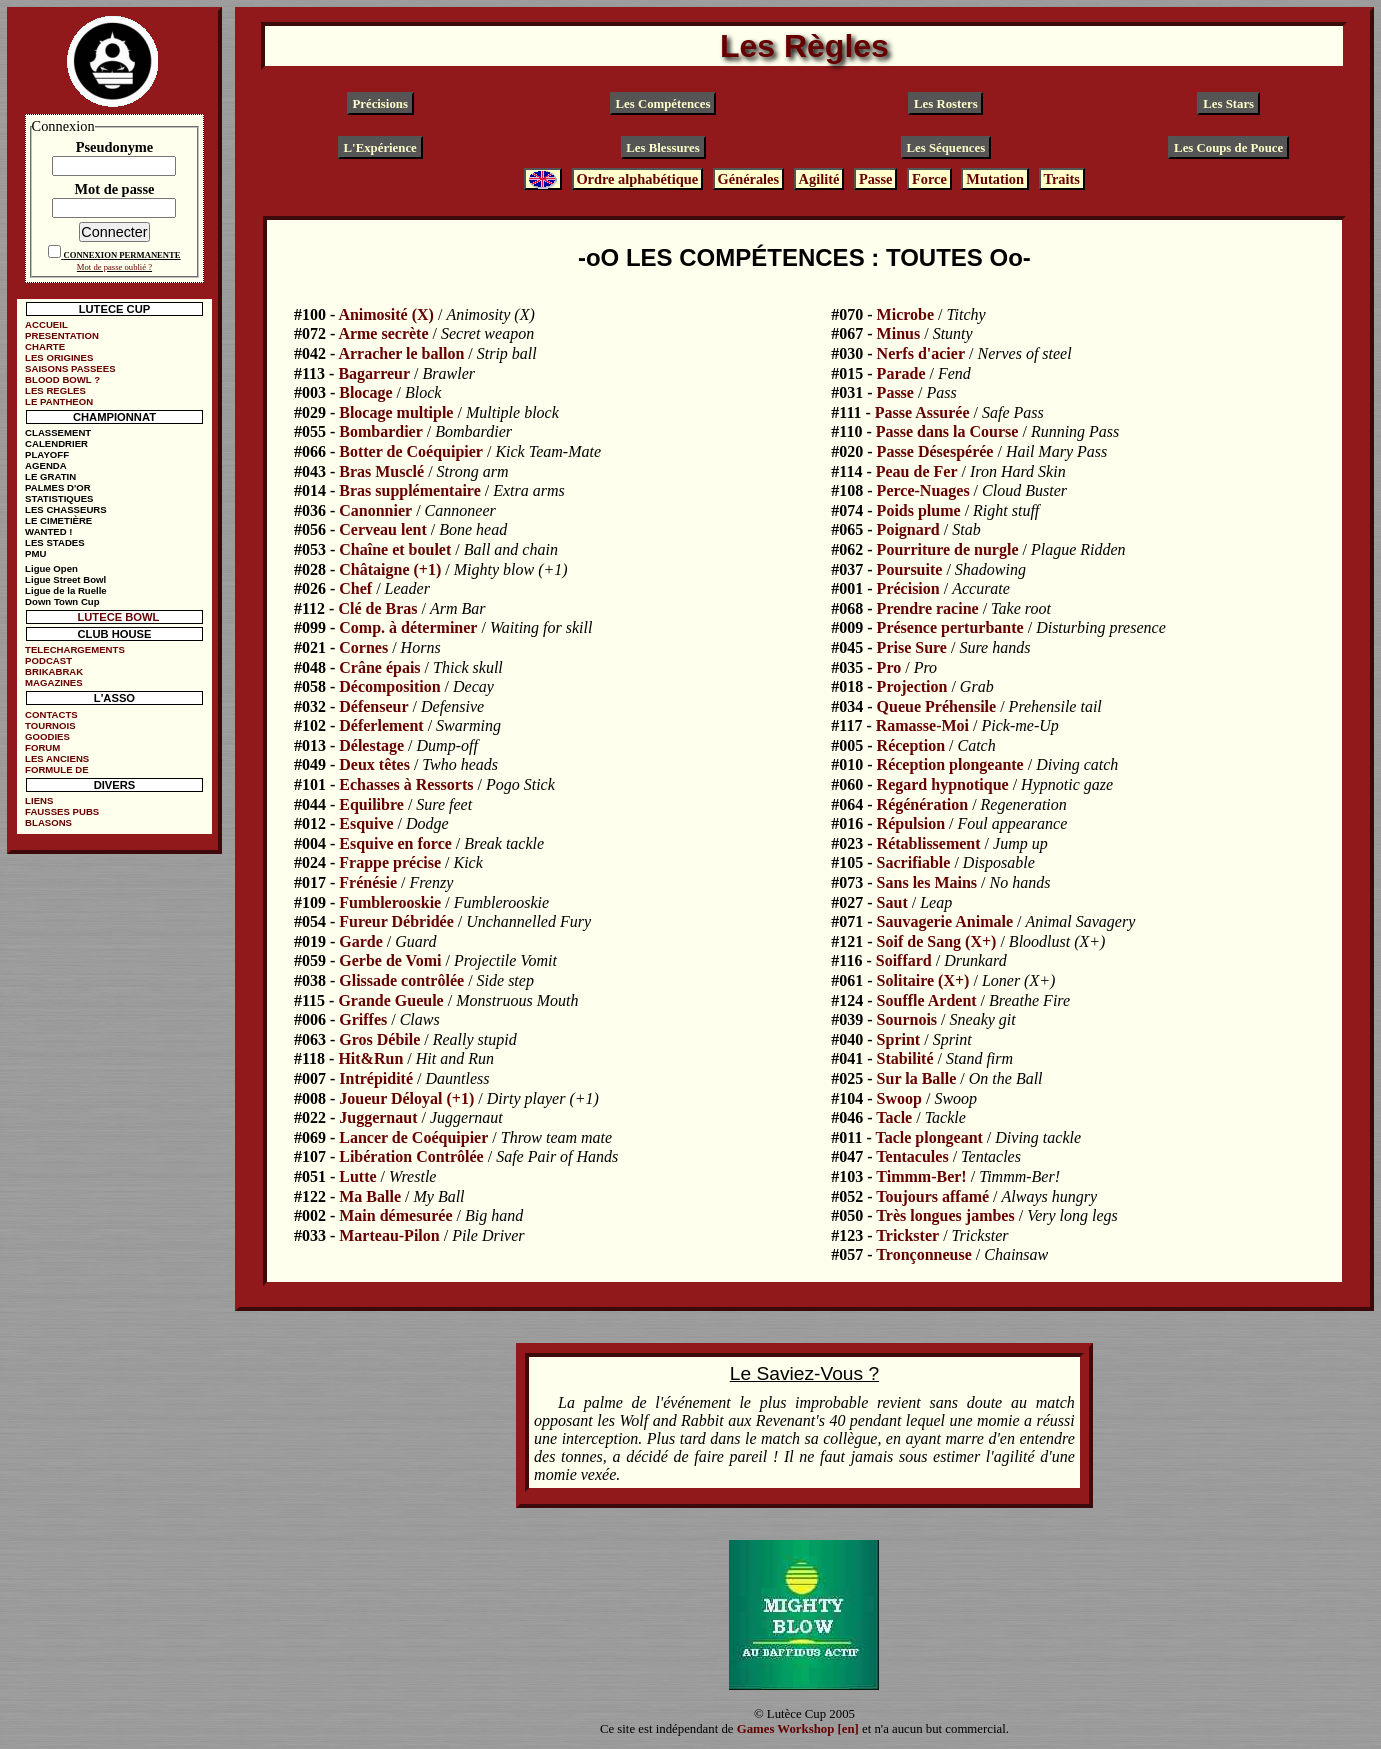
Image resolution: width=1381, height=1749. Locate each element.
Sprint (899, 1039)
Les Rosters (946, 104)
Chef (355, 588)
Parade (901, 373)
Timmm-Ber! (921, 1176)
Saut (892, 902)
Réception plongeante (950, 764)
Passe (876, 179)
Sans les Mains (927, 882)
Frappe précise (390, 862)
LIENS (39, 800)
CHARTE (45, 346)
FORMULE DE (56, 769)
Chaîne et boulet (395, 549)
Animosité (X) (386, 314)
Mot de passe (114, 189)
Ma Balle (370, 1196)
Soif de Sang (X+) (937, 941)
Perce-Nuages (923, 490)
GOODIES (47, 736)
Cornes (363, 647)
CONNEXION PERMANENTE (121, 255)
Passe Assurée (922, 412)
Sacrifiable (914, 862)
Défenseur (373, 706)
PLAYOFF (47, 454)
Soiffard (904, 960)
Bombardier (381, 431)
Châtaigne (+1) (390, 569)
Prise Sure (912, 647)
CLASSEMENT (58, 432)
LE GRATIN (50, 476)
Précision (908, 588)
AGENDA (46, 465)
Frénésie (368, 882)
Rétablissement (929, 843)
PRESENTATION (62, 335)
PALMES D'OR (58, 487)
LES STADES (55, 542)
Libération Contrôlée (411, 1156)
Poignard (908, 529)
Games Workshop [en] (798, 1729)
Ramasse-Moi (922, 725)
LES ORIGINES (59, 357)
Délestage (371, 745)
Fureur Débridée (396, 921)
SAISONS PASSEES (70, 368)
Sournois (907, 1019)
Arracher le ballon (401, 353)
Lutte (357, 1176)
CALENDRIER (56, 443)
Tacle (894, 1117)
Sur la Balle (917, 1078)
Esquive (366, 823)
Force (929, 179)
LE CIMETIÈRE (58, 520)
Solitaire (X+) (923, 980)
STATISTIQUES (59, 498)
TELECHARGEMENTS (75, 649)
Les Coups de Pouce (1228, 148)
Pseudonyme (115, 147)
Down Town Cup (62, 601)
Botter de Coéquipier (411, 451)
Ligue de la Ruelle (66, 590)
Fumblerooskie (390, 902)
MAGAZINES (54, 682)
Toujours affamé (932, 1196)
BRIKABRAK (54, 671)
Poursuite (910, 569)
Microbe (905, 314)
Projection (912, 686)
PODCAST (48, 660)
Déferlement (381, 725)
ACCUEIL (46, 324)
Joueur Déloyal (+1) (406, 1098)
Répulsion (911, 823)
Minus (899, 333)
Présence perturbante (950, 627)
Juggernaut (378, 1117)
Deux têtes (374, 764)
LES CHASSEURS (66, 509)
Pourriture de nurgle (948, 549)
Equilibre (371, 804)
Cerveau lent (383, 529)
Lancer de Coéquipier (413, 1137)
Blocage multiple (396, 412)
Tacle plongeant (928, 1137)
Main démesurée (395, 1215)
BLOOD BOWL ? (62, 379)
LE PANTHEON (59, 401)
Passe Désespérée (935, 451)
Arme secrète (383, 333)
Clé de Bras (377, 608)
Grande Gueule (390, 1000)
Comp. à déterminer (408, 627)
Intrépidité (376, 1078)
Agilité (819, 179)
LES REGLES (55, 390)
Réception (911, 745)
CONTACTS (51, 714)
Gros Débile (379, 1039)
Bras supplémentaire (409, 490)
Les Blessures (662, 148)
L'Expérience (380, 148)
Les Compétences (663, 104)
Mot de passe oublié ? (114, 267)
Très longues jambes (945, 1215)
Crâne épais (379, 667)
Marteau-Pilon (389, 1235)
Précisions (379, 104)
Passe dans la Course (947, 431)
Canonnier (375, 510)
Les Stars (1228, 104)
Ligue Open (51, 568)
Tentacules (912, 1156)
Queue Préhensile (937, 706)
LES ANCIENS (57, 758)
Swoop (899, 1098)
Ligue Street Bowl (65, 579)
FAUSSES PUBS (62, 811)
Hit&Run (370, 1058)
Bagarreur (374, 373)
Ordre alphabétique (637, 179)
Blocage (365, 392)
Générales (749, 179)
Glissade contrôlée (401, 980)
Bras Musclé (381, 471)
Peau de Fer (917, 471)
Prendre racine (928, 608)
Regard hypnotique (943, 784)
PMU (35, 553)
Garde (361, 941)
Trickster (907, 1235)
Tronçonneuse (923, 1254)
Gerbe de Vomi (390, 960)
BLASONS (48, 822)
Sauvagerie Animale (945, 921)
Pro (889, 667)
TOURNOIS (50, 725)
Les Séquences (946, 148)
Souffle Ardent (927, 1000)
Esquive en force (395, 843)
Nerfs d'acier (921, 353)
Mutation (995, 179)
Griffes (363, 1019)
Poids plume (919, 510)
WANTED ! (48, 531)
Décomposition (389, 686)
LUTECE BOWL (118, 617)
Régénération (923, 804)
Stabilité (905, 1058)
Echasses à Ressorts (406, 784)
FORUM (42, 747)
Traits (1061, 179)
